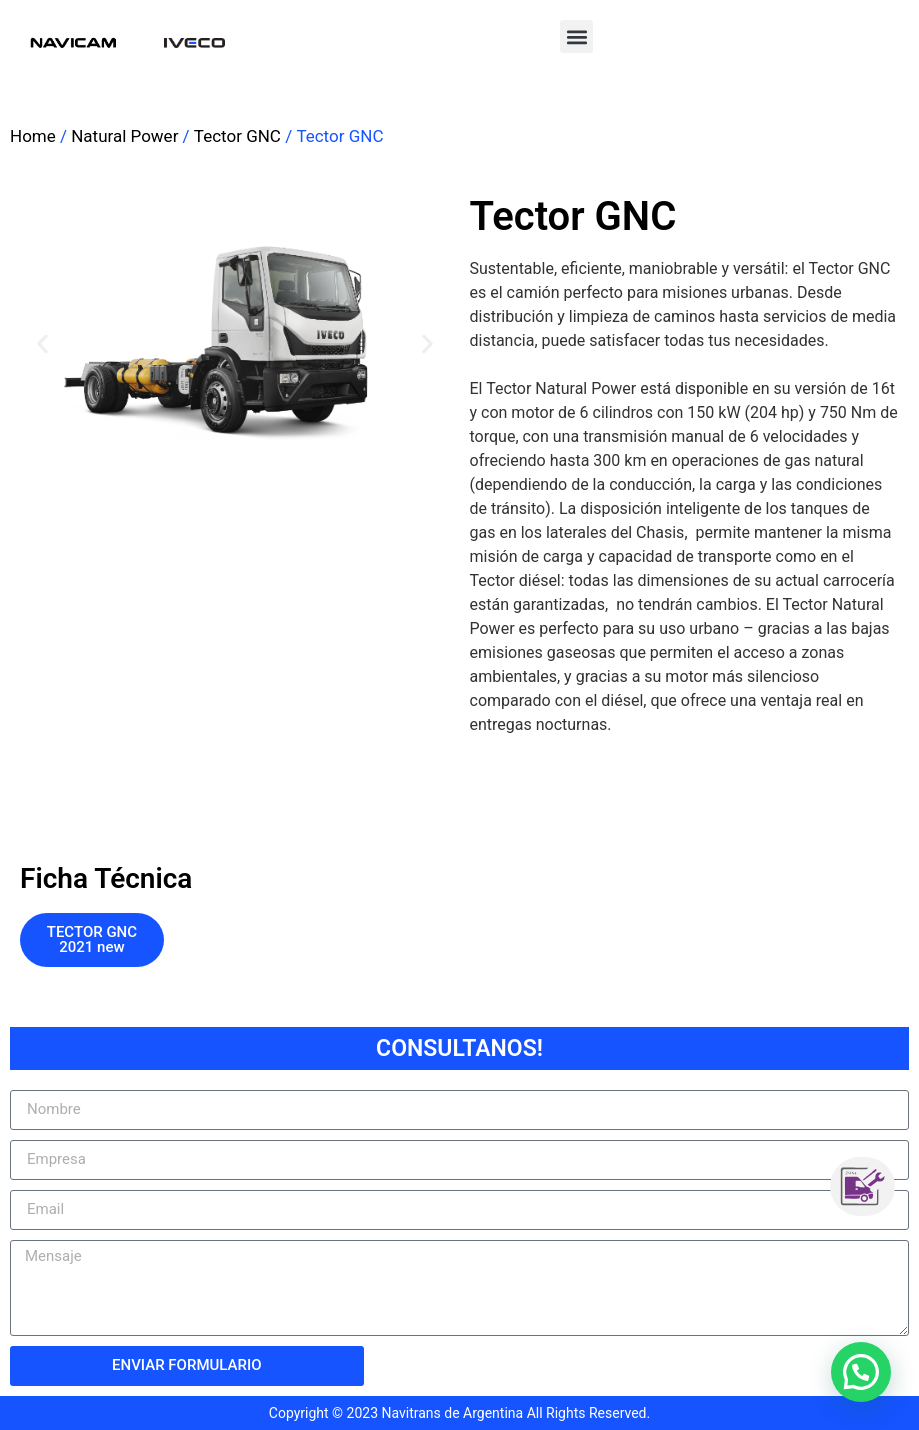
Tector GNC (237, 136)
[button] (576, 36)
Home (33, 136)
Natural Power (124, 136)
